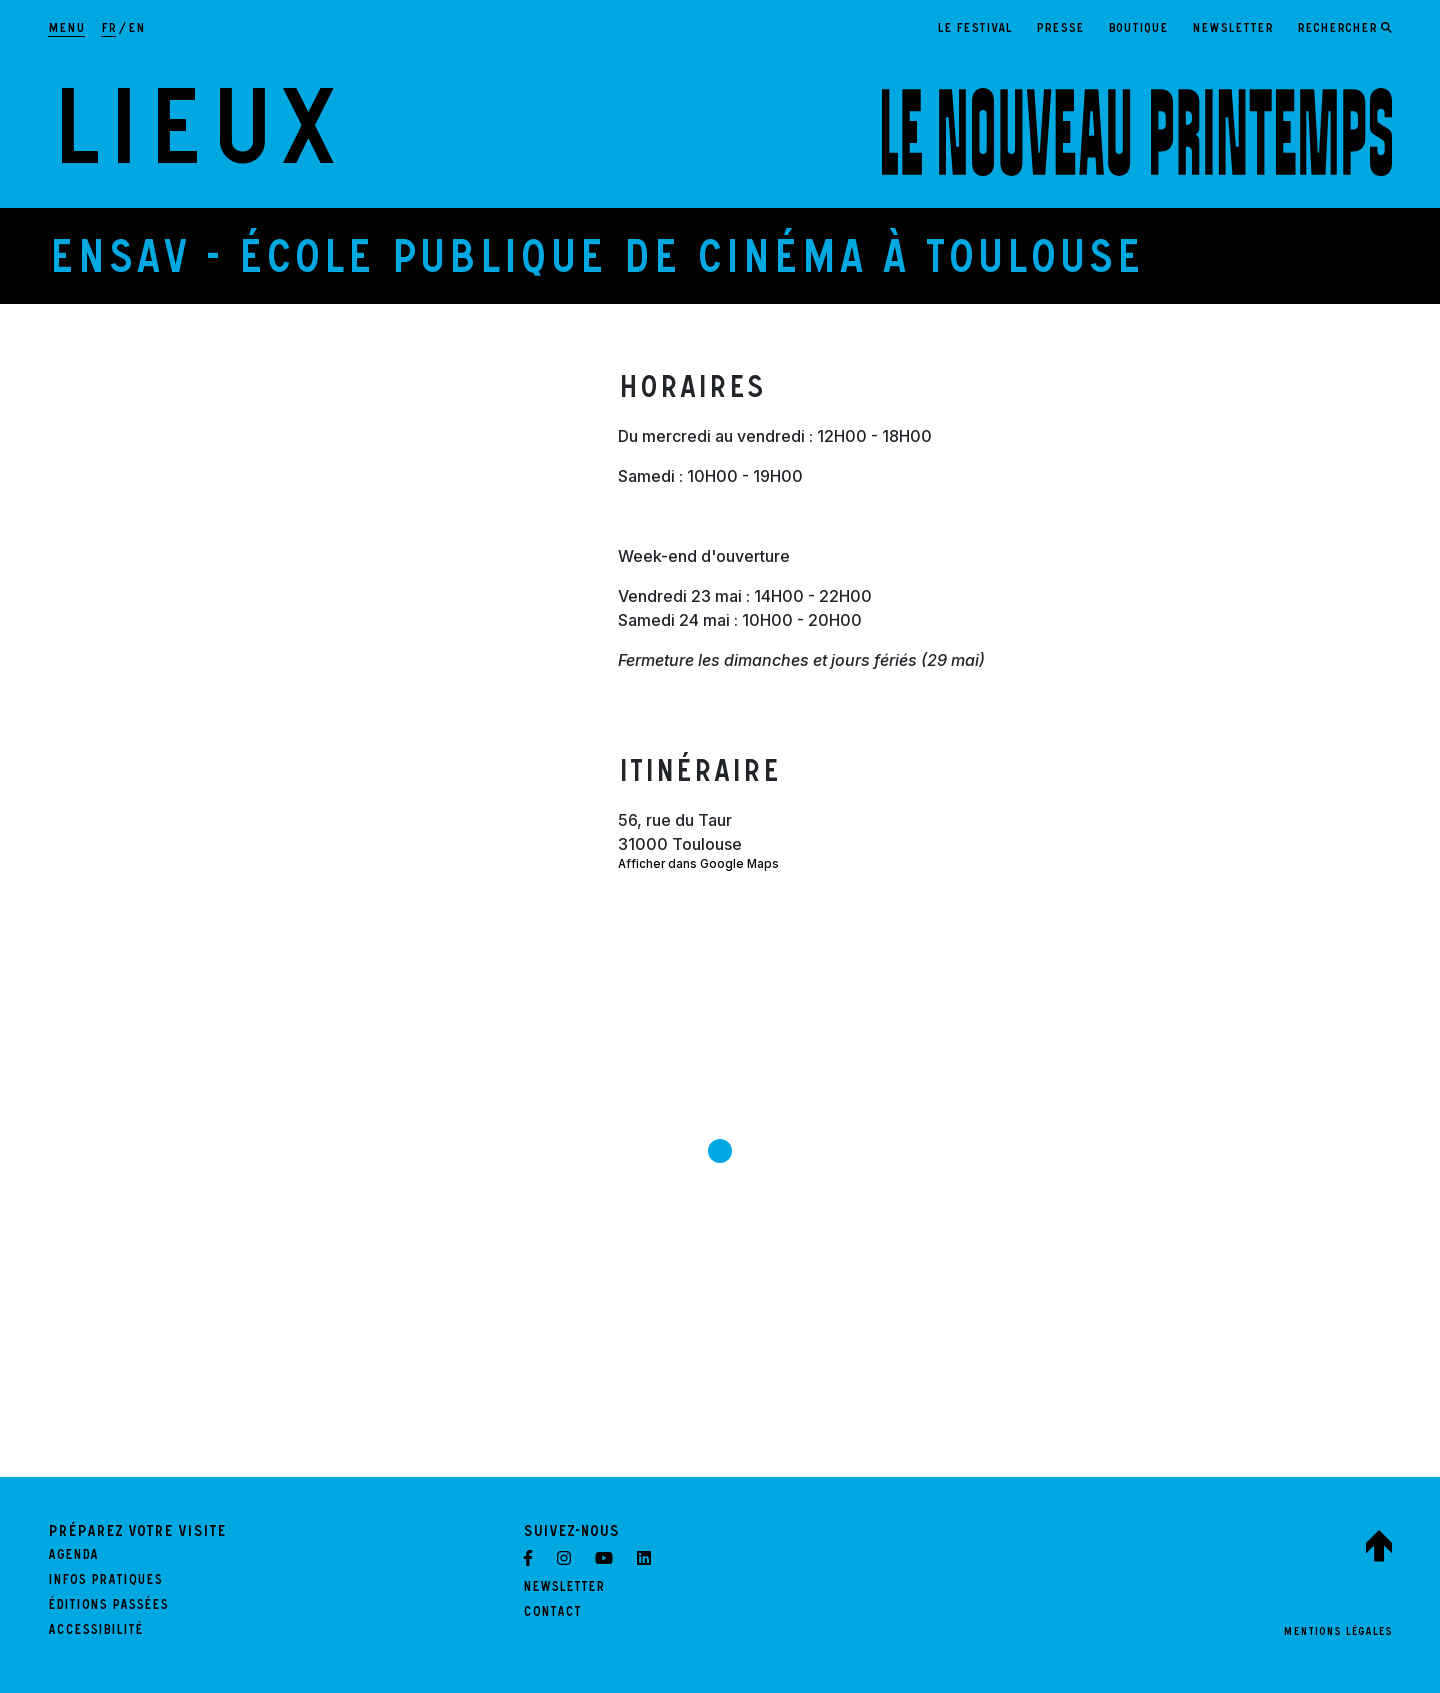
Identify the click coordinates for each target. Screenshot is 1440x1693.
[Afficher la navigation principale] (66, 30)
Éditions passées (108, 1607)
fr (108, 29)
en (136, 29)
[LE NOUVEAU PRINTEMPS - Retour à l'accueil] (1137, 132)
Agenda (73, 1557)
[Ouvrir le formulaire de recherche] (1344, 30)
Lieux (194, 144)
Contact (552, 1614)
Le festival (974, 29)
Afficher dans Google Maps (698, 864)
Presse (1060, 29)
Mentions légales (1337, 1633)
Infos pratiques (105, 1582)
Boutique (1138, 29)
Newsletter (1232, 29)
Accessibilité (95, 1632)
